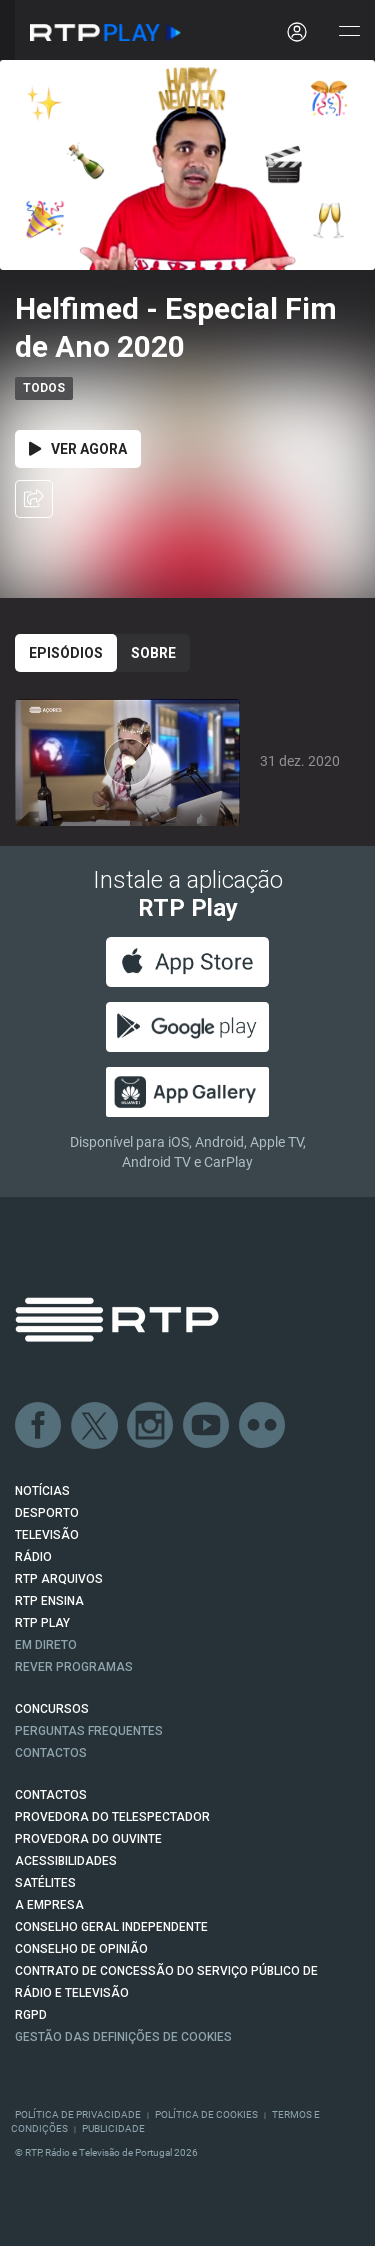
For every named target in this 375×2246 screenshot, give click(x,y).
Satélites (45, 1883)
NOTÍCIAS (42, 1491)
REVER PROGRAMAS (74, 1667)
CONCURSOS (52, 1709)
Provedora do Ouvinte (88, 1839)
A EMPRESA (49, 1905)
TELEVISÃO (47, 1535)
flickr (263, 1426)
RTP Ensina (49, 1601)
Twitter (95, 1426)
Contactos (51, 1753)
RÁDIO (33, 1557)
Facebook (39, 1426)
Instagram (151, 1426)
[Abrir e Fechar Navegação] (349, 32)
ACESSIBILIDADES (66, 1861)
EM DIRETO (46, 1645)
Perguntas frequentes (89, 1731)
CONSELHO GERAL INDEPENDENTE (111, 1927)
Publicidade (113, 2128)
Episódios (66, 653)
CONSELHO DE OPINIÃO (81, 1949)
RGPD (31, 2015)
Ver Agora (78, 449)
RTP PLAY (42, 1623)
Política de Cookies (206, 2114)
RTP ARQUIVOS (59, 1579)
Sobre (153, 653)
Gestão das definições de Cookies (123, 2037)
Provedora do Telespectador (112, 1817)
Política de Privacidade (78, 2114)
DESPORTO (47, 1513)
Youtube (207, 1426)
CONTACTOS (51, 1795)
